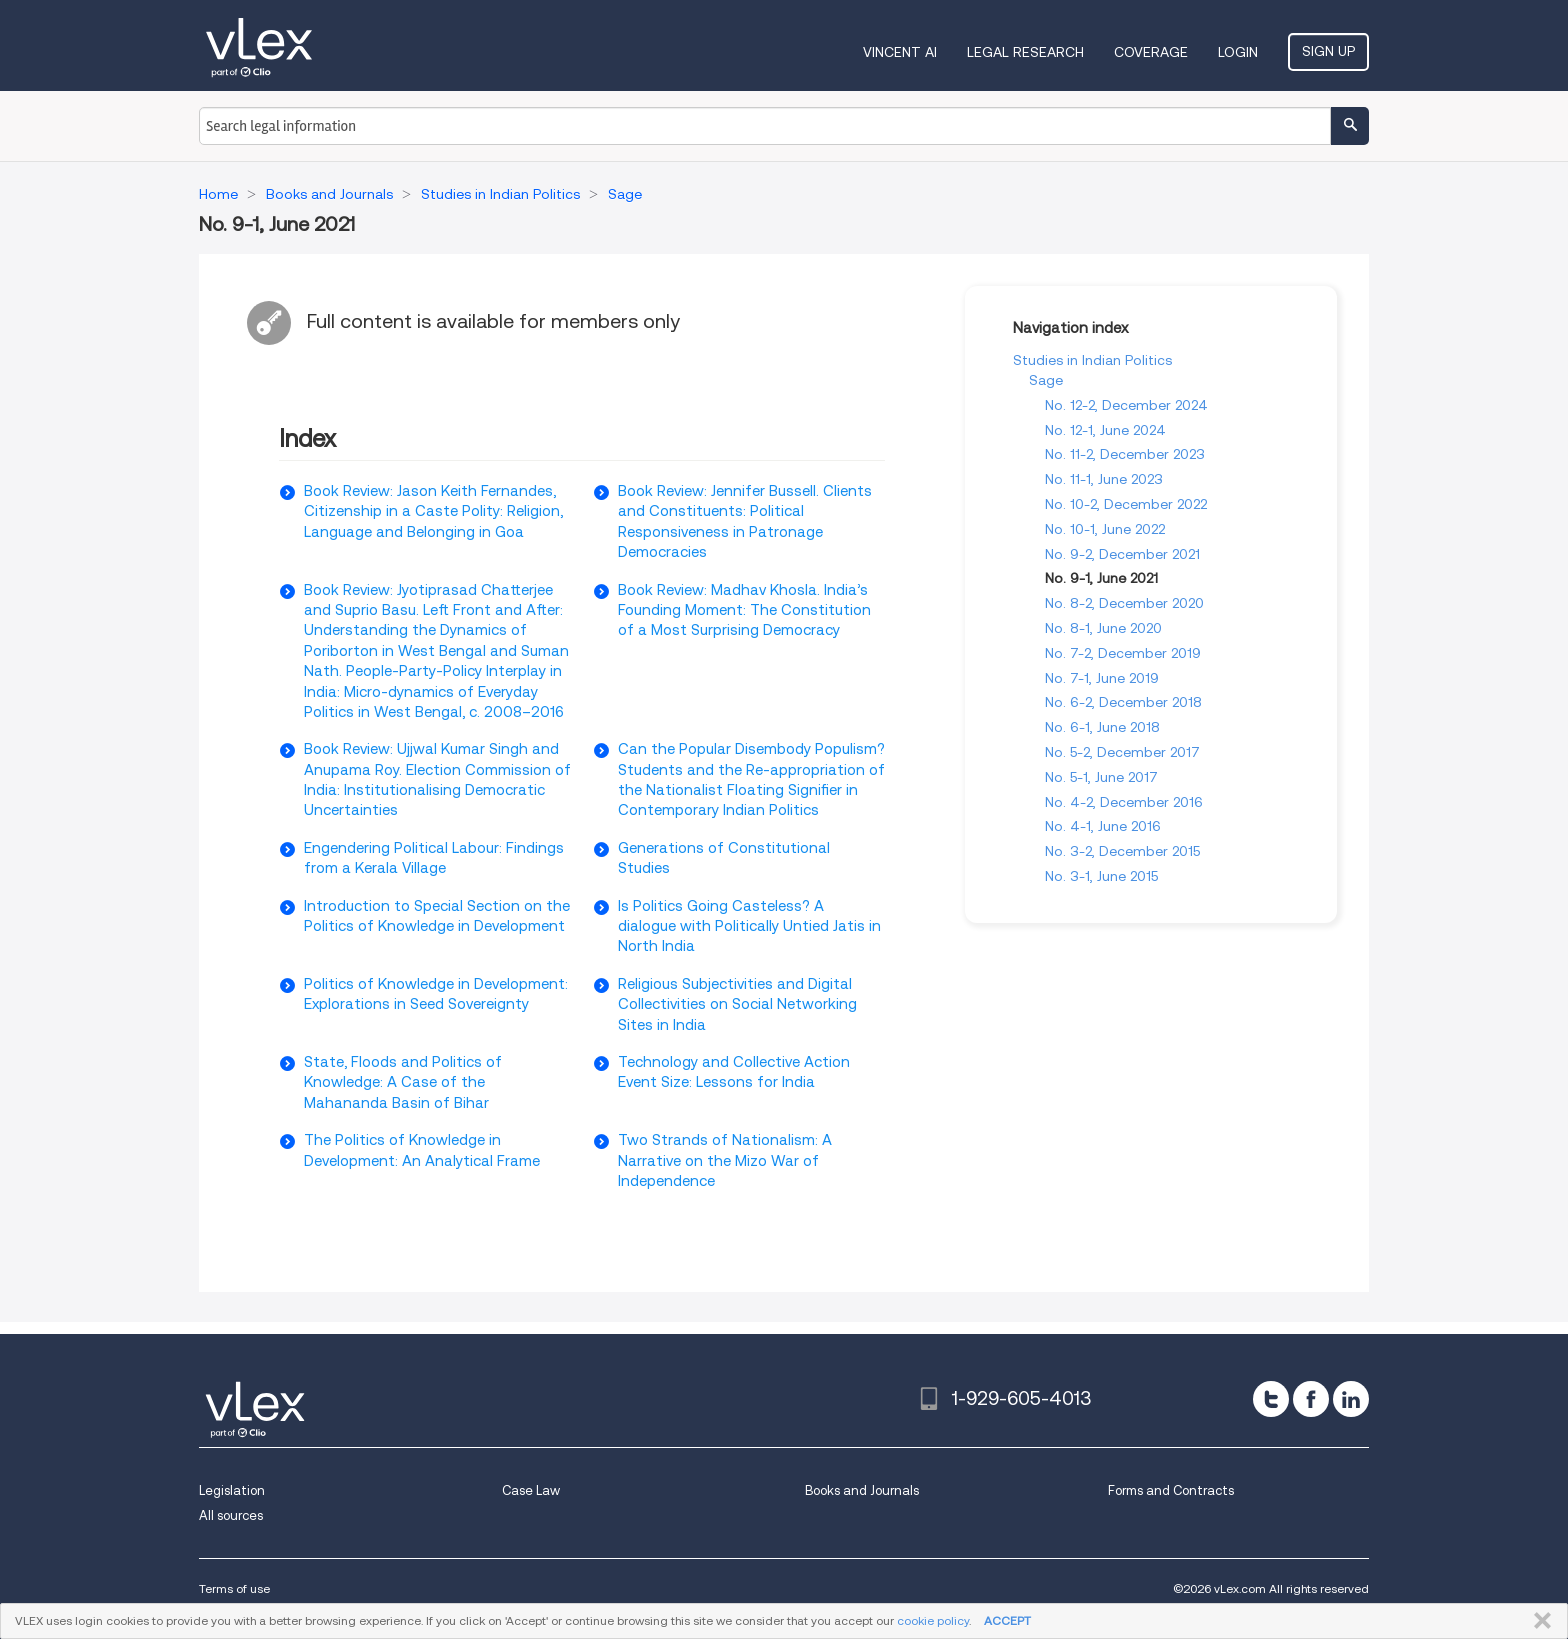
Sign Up (1328, 51)
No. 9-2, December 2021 (1122, 554)
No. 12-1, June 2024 (1105, 430)
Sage (1046, 380)
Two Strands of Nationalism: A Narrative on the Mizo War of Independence (725, 1160)
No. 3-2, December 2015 (1122, 851)
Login (1238, 52)
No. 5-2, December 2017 (1122, 752)
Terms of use (234, 1588)
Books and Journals (862, 1490)
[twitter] (1271, 1399)
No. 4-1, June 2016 (1103, 826)
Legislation (232, 1490)
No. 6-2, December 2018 (1123, 702)
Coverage (1151, 52)
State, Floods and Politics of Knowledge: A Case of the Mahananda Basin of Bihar (403, 1082)
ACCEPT (1007, 1620)
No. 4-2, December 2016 (1124, 802)
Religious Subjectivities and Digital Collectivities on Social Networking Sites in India (737, 1004)
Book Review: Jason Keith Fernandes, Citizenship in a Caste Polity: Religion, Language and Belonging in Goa (433, 511)
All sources (231, 1515)
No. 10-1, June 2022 (1105, 529)
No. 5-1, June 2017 (1101, 777)
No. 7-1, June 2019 (1102, 678)
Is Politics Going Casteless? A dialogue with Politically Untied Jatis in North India (749, 926)
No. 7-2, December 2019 (1123, 653)
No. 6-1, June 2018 (1102, 727)
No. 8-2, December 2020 (1124, 603)
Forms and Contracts (1171, 1490)
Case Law (531, 1490)
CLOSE (1538, 1621)
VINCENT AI (900, 52)
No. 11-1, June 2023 (1104, 479)
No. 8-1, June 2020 (1103, 628)
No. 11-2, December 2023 (1125, 454)
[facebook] (1311, 1399)
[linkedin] (1351, 1399)
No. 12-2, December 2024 (1126, 405)
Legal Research (1025, 52)
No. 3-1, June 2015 (1101, 876)
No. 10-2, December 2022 (1126, 504)
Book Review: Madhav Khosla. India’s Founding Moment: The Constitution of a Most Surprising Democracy (744, 610)
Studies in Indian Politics (1092, 360)
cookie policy (933, 1620)
